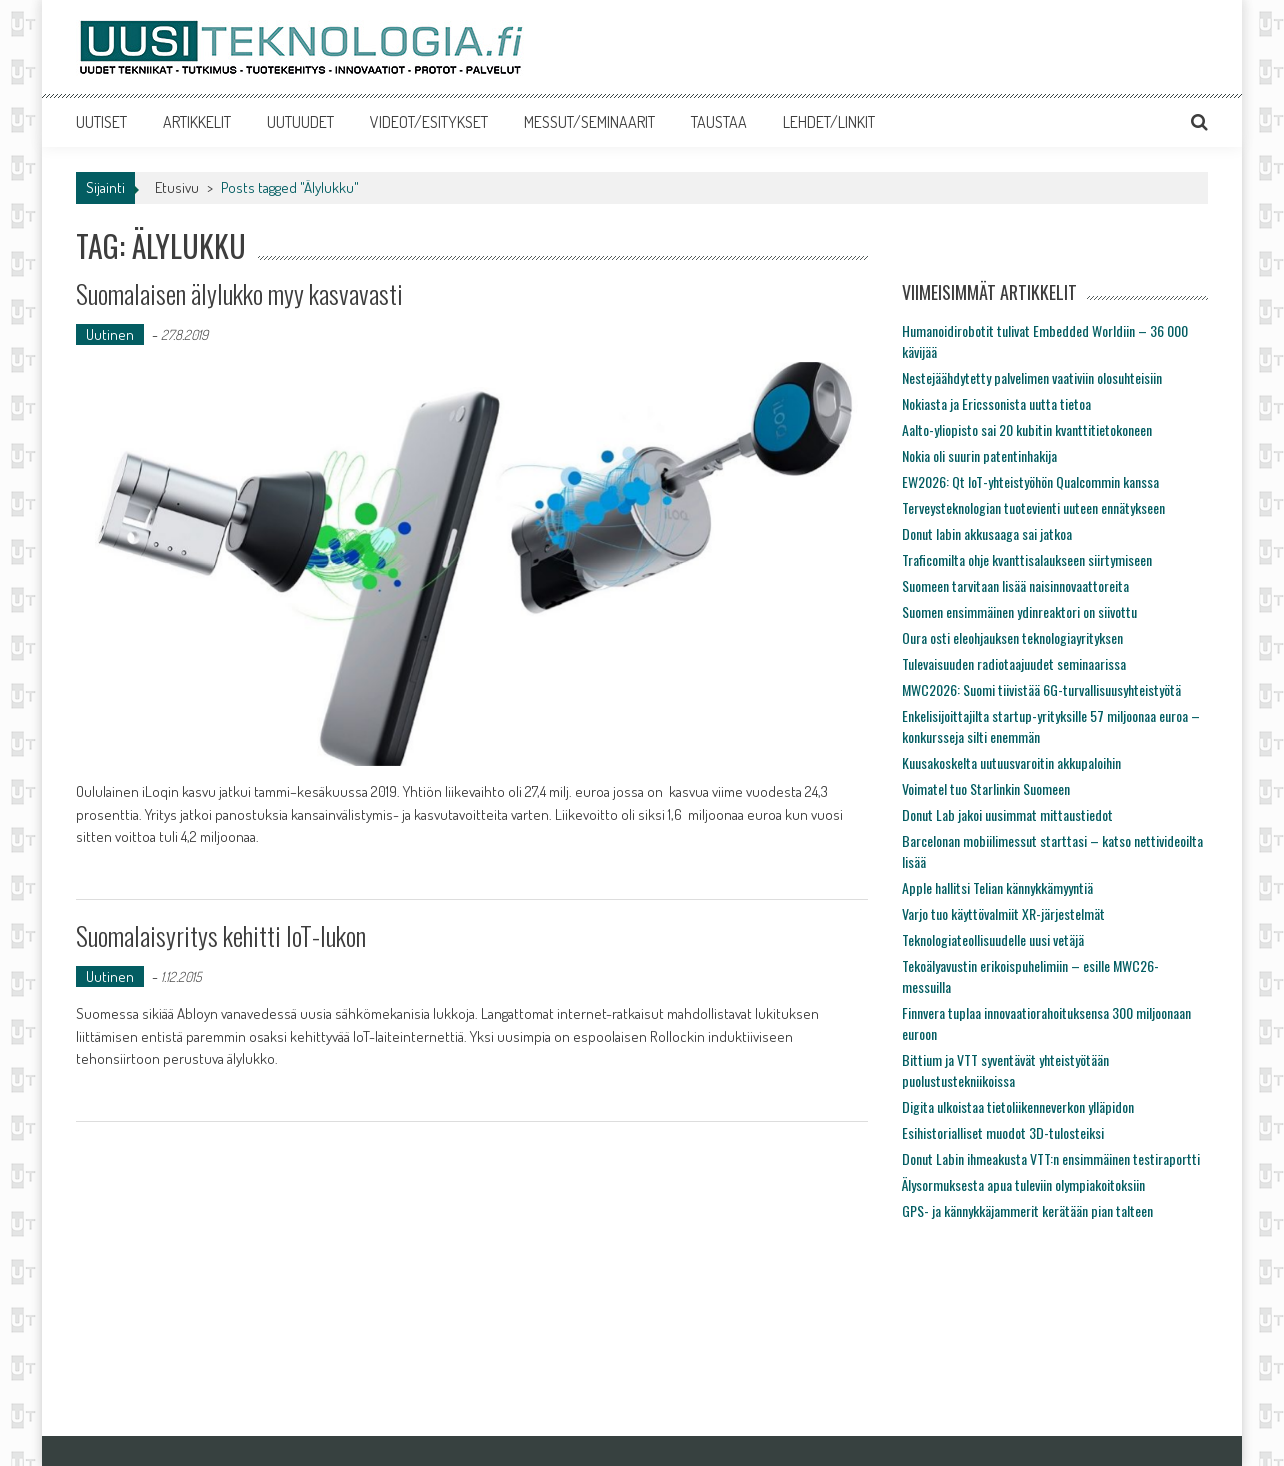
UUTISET (101, 122)
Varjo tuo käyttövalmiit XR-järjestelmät (1003, 913)
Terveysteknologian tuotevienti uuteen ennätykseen (1033, 507)
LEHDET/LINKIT (829, 122)
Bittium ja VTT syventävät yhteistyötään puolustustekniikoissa (1005, 1070)
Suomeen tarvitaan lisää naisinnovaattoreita (1015, 585)
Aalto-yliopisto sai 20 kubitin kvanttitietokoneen (1027, 429)
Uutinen (110, 334)
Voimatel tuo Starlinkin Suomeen (986, 788)
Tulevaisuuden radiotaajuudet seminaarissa (1014, 663)
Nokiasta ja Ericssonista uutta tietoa (996, 403)
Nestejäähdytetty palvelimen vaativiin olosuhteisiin (1032, 377)
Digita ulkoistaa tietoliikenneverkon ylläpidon (1018, 1106)
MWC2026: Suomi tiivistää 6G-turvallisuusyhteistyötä (1041, 689)
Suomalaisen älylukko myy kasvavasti (239, 293)
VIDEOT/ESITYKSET (429, 122)
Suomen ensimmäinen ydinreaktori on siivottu (1019, 611)
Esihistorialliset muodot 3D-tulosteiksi (1003, 1132)
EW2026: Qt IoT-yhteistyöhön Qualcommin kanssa (1030, 481)
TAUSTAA (719, 122)
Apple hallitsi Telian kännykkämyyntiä (997, 887)
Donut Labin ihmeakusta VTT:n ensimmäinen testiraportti (1051, 1158)
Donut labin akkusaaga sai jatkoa (987, 533)
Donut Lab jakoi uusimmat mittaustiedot (1007, 814)
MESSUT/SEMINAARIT (589, 122)
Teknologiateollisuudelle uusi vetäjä (993, 939)
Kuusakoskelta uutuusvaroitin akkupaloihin (1011, 762)
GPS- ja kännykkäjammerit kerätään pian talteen (1027, 1210)
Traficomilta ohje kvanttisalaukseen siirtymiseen (1027, 559)
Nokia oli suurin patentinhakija (979, 455)
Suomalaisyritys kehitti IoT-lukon (221, 935)
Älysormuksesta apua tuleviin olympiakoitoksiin (1023, 1184)
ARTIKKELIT (197, 122)
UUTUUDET (300, 122)
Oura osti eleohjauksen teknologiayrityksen (1012, 637)
